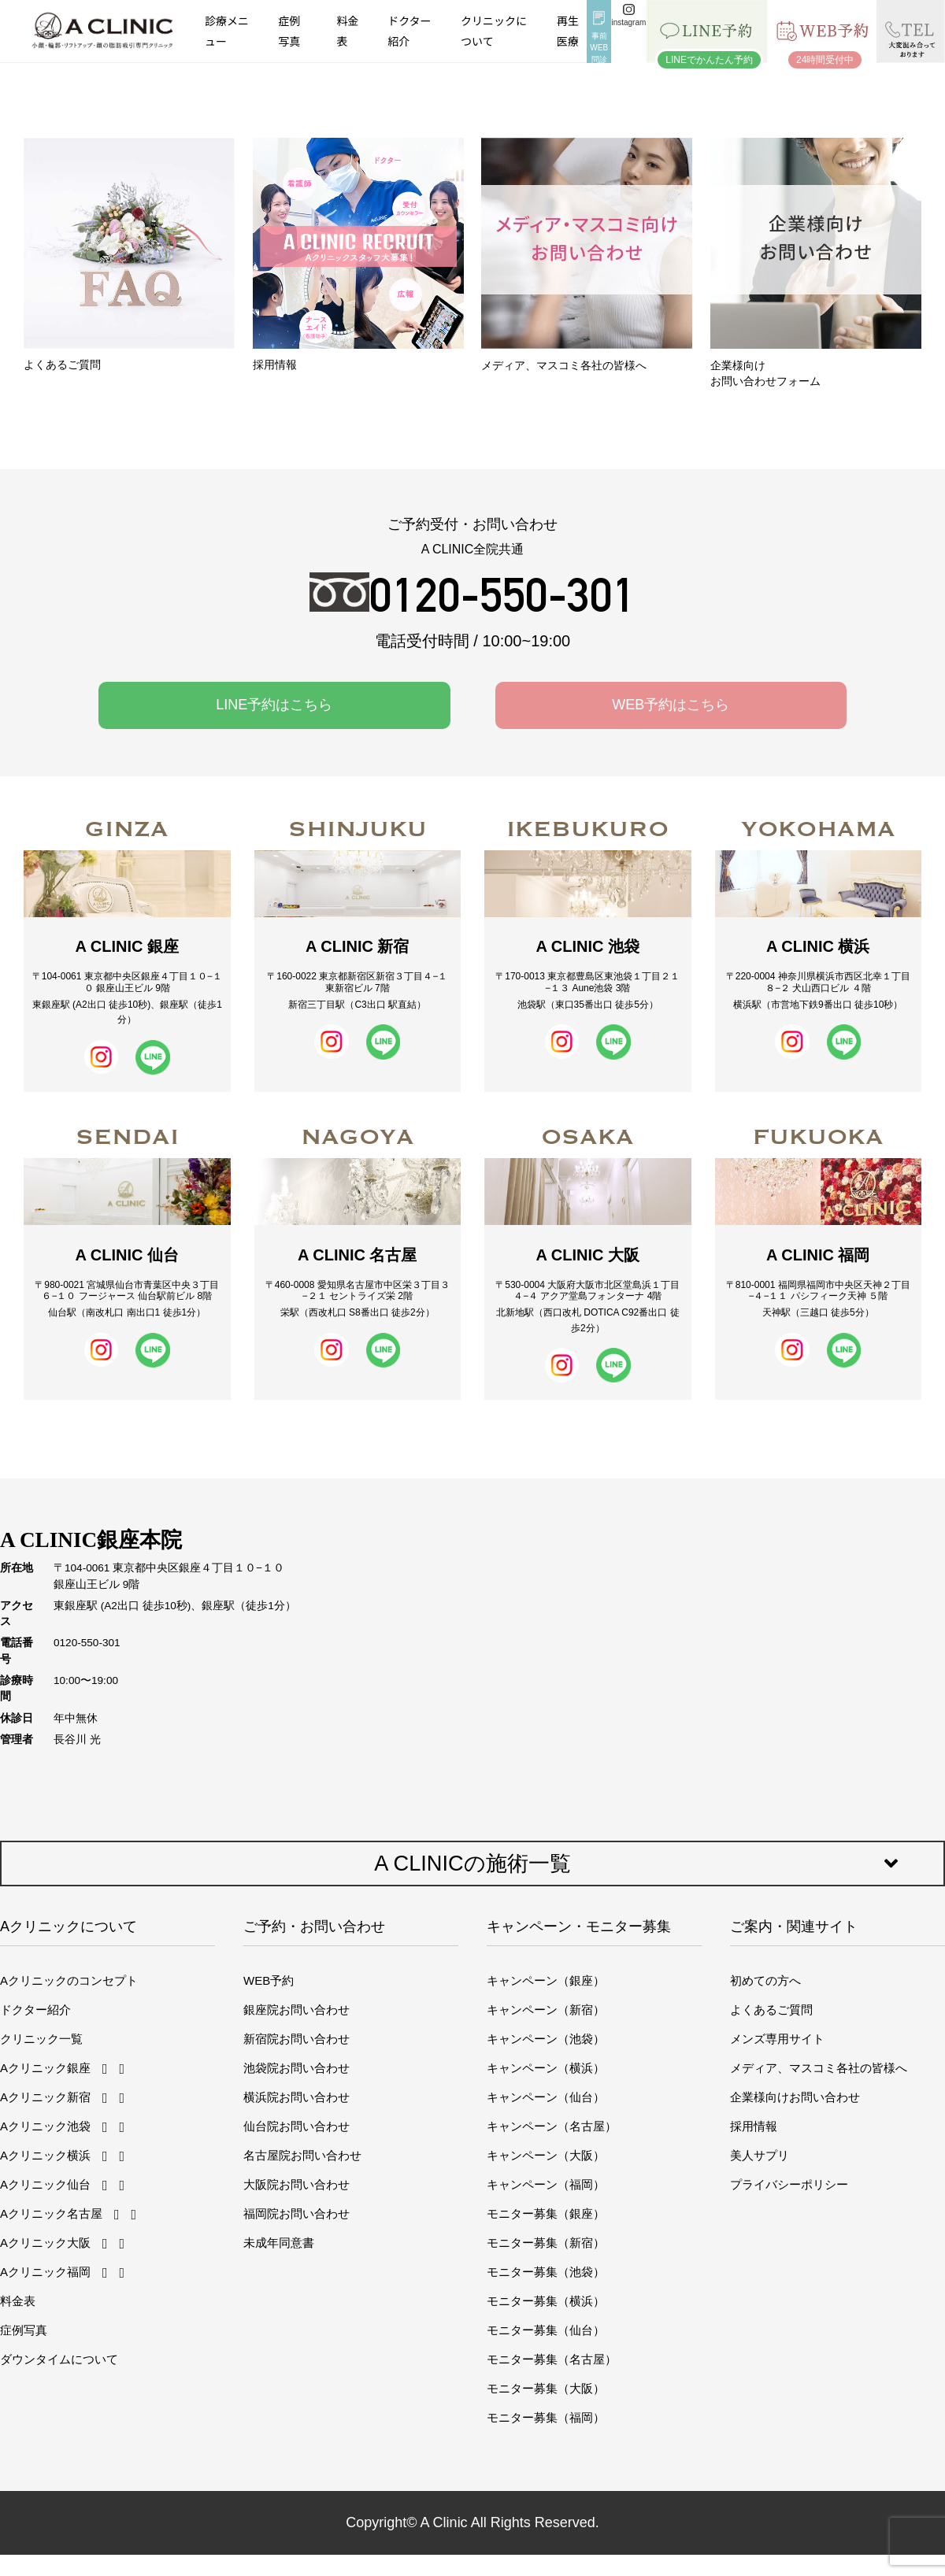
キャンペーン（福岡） (546, 2184)
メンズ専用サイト (777, 2038)
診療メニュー (227, 30)
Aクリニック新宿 (45, 2097)
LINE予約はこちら (274, 704)
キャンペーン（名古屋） (552, 2126)
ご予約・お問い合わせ (314, 1926)
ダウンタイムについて (59, 2359)
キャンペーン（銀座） (546, 1980)
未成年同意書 (278, 2242)
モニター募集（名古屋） (552, 2359)
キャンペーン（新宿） (546, 2009)
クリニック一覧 (41, 2038)
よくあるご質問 (771, 2009)
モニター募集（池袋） (546, 2271)
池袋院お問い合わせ (296, 2067)
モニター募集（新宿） (546, 2242)
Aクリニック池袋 (45, 2126)
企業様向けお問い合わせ (795, 2097)
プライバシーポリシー (789, 2184)
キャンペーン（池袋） (546, 2038)
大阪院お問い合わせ (296, 2184)
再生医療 (568, 30)
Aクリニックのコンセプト (69, 1980)
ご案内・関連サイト (794, 1926)
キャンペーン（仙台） (546, 2097)
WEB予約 (268, 1980)
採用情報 (753, 2126)
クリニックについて (494, 30)
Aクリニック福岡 (45, 2271)
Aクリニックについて (68, 1926)
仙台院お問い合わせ (296, 2126)
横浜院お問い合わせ (296, 2097)
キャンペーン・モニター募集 (579, 1926)
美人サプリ (759, 2155)
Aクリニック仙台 (45, 2184)
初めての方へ (765, 1980)
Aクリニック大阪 (45, 2242)
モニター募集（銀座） (546, 2213)
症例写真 (289, 30)
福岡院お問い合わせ (296, 2213)
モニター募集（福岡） (546, 2417)
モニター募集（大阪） (546, 2388)
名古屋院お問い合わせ (302, 2155)
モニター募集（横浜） (546, 2301)
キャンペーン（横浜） (546, 2067)
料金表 (348, 30)
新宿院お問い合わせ (296, 2038)
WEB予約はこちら (670, 704)
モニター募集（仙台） (546, 2330)
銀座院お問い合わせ (296, 2009)
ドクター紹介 (409, 30)
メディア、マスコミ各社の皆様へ (818, 2067)
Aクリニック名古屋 (51, 2213)
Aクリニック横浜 (45, 2155)
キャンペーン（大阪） (546, 2155)
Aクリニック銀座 (45, 2067)
